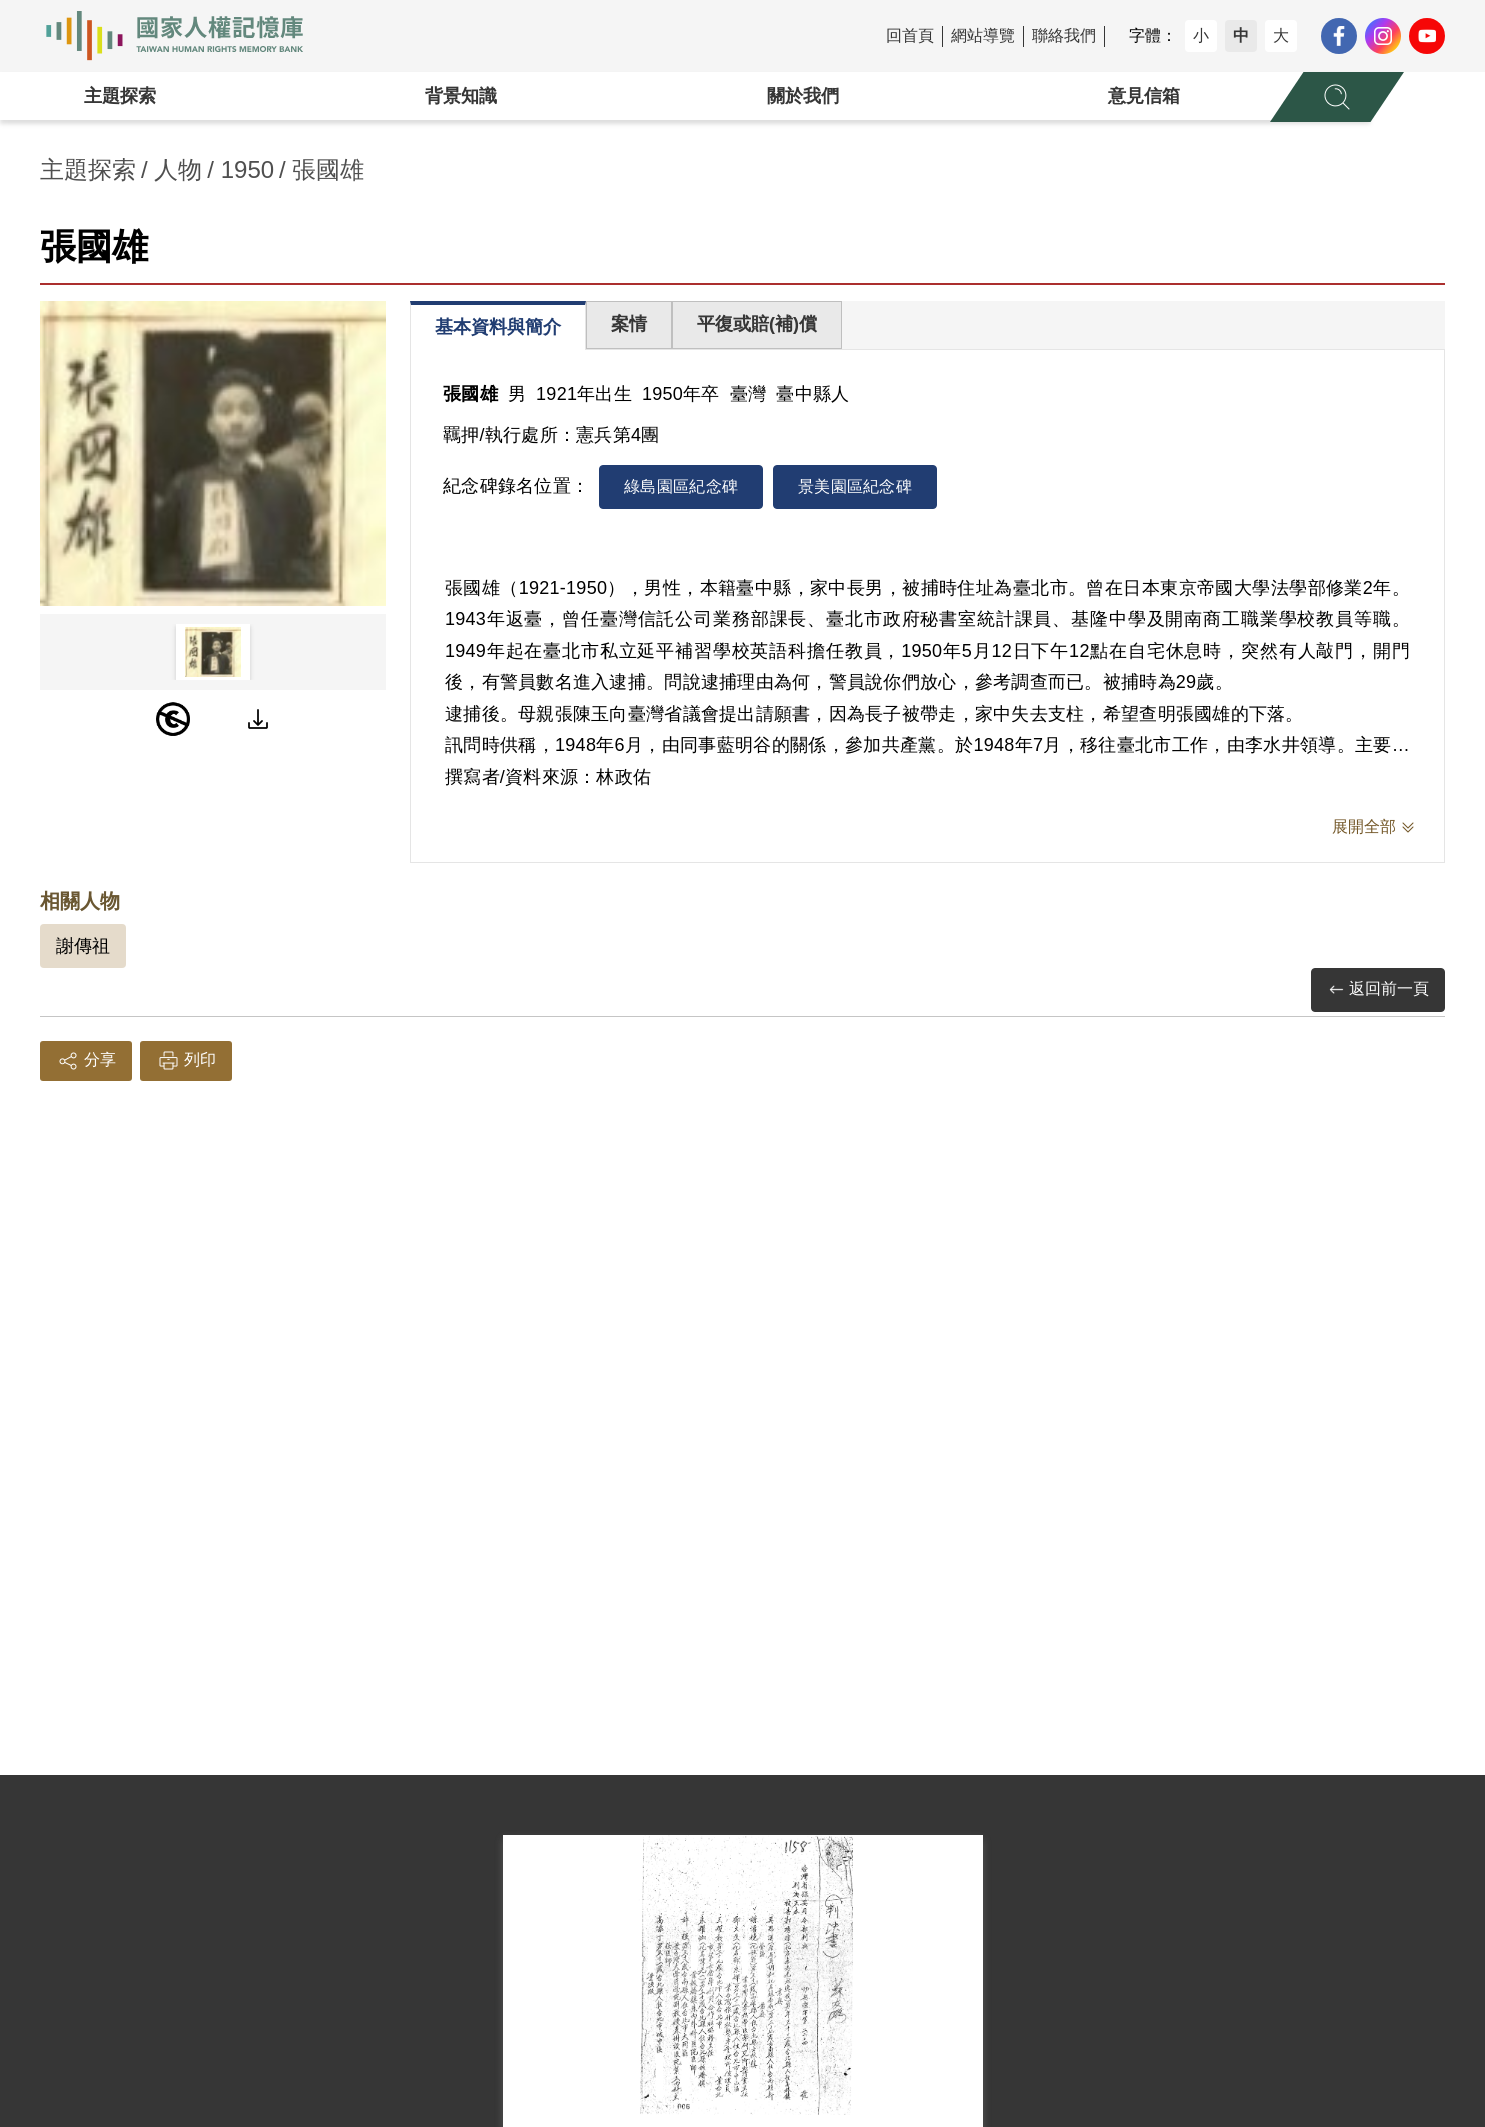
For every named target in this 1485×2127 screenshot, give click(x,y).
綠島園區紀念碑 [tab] (681, 486)
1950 (247, 169)
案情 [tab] (629, 324)
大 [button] (1281, 35)
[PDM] (173, 719)
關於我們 (803, 96)
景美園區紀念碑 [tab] (855, 486)
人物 (178, 169)
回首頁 (910, 35)
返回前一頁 (1378, 989)
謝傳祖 (83, 946)
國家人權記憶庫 (186, 36)
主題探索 (120, 96)
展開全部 (1364, 826)
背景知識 (461, 96)
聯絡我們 (1064, 35)
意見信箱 (1144, 96)
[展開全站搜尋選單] (1337, 97)
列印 (186, 1061)
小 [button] (1201, 35)
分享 (86, 1061)
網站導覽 (983, 35)
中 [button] (1241, 35)
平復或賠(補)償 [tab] (757, 324)
